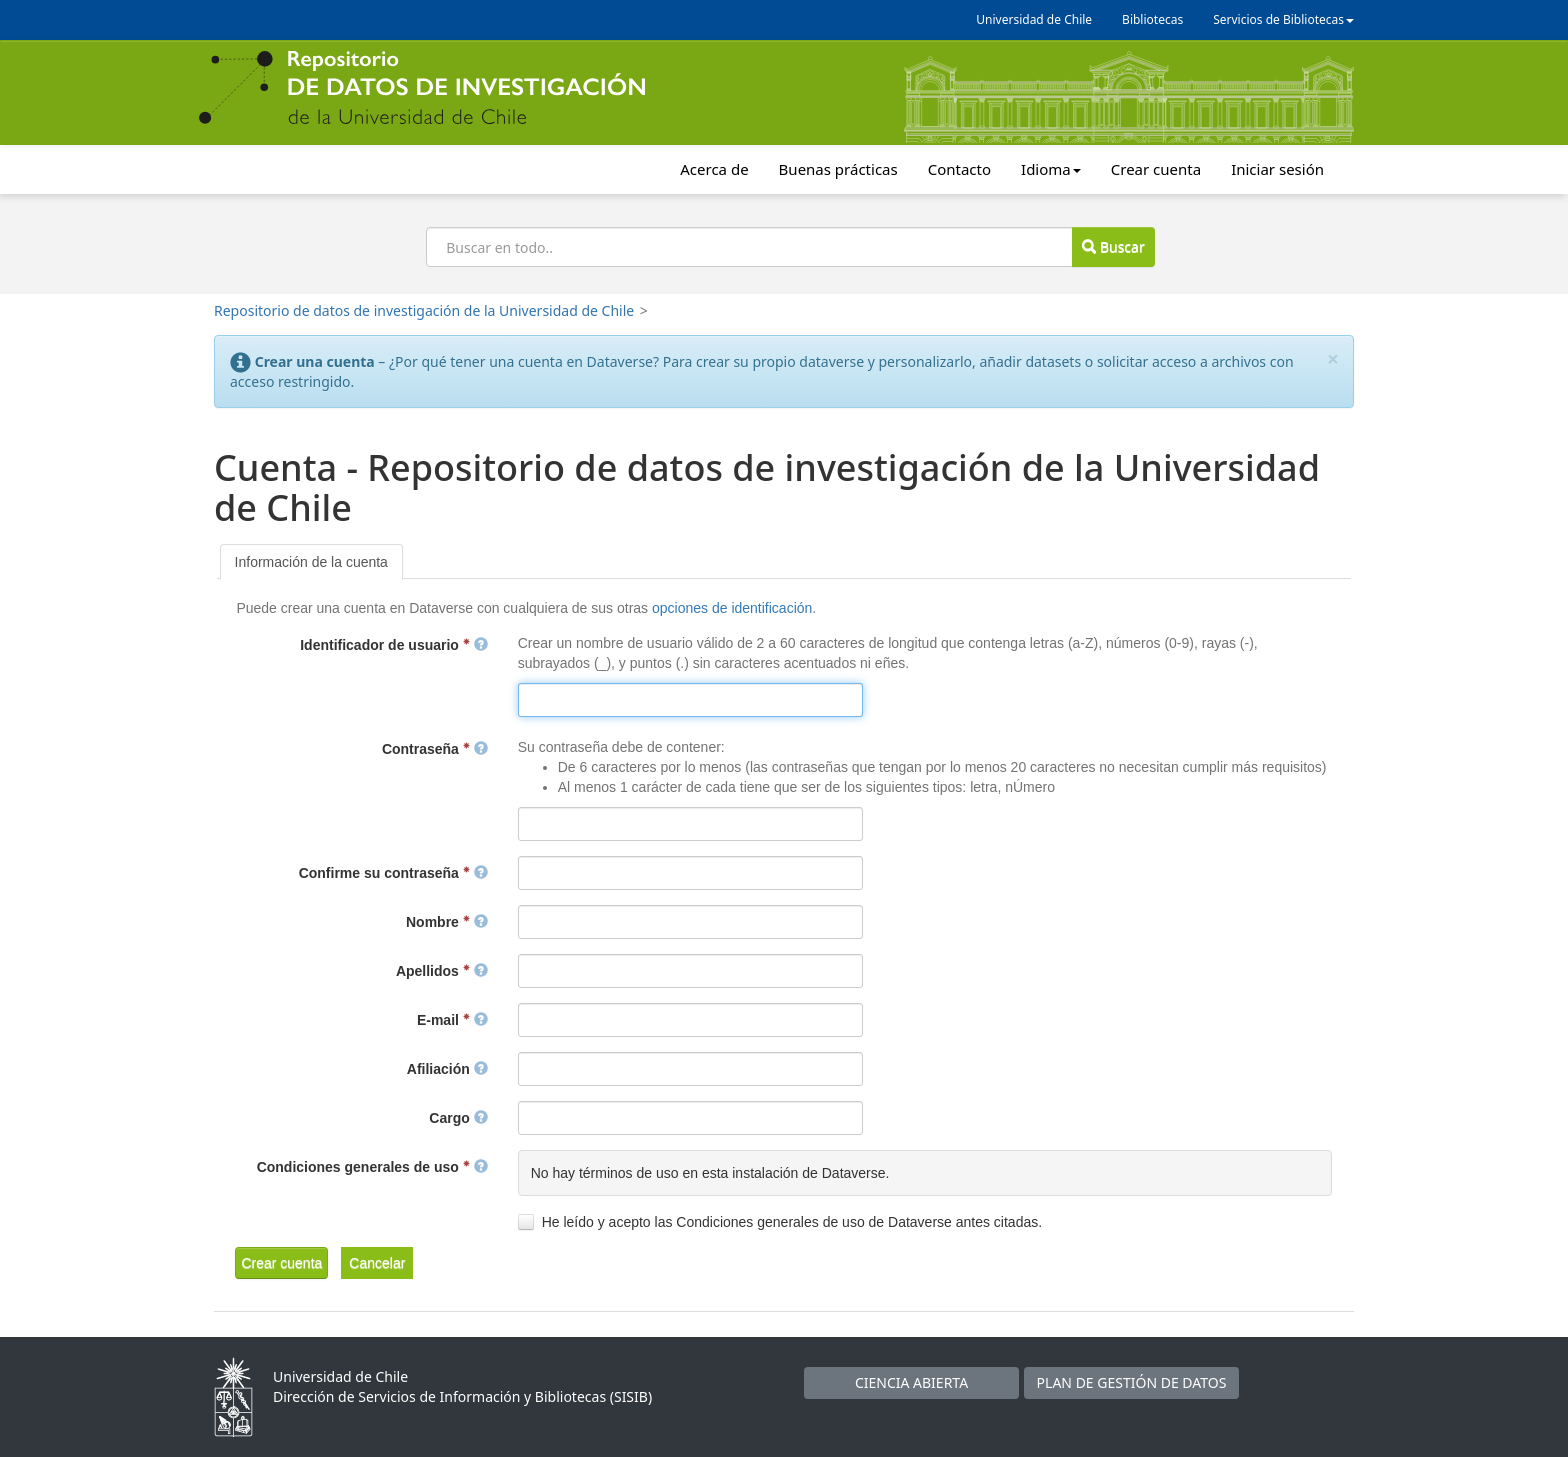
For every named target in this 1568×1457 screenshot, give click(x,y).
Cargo (458, 1118)
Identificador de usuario (393, 645)
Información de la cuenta (311, 562)
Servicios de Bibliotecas (1283, 19)
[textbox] (690, 700)
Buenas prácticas (838, 169)
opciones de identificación (732, 608)
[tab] (311, 562)
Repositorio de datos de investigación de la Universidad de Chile (424, 310)
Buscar (1113, 246)
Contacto (959, 169)
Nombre (447, 922)
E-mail (452, 1020)
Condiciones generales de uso (372, 1167)
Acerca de (714, 169)
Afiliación (447, 1069)
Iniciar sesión (1277, 169)
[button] (281, 1263)
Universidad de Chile (1034, 19)
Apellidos (442, 971)
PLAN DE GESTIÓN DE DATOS (1132, 1382)
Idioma (1051, 169)
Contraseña (435, 749)
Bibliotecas (1152, 19)
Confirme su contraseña (393, 873)
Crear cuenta (1156, 169)
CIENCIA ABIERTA (911, 1382)
